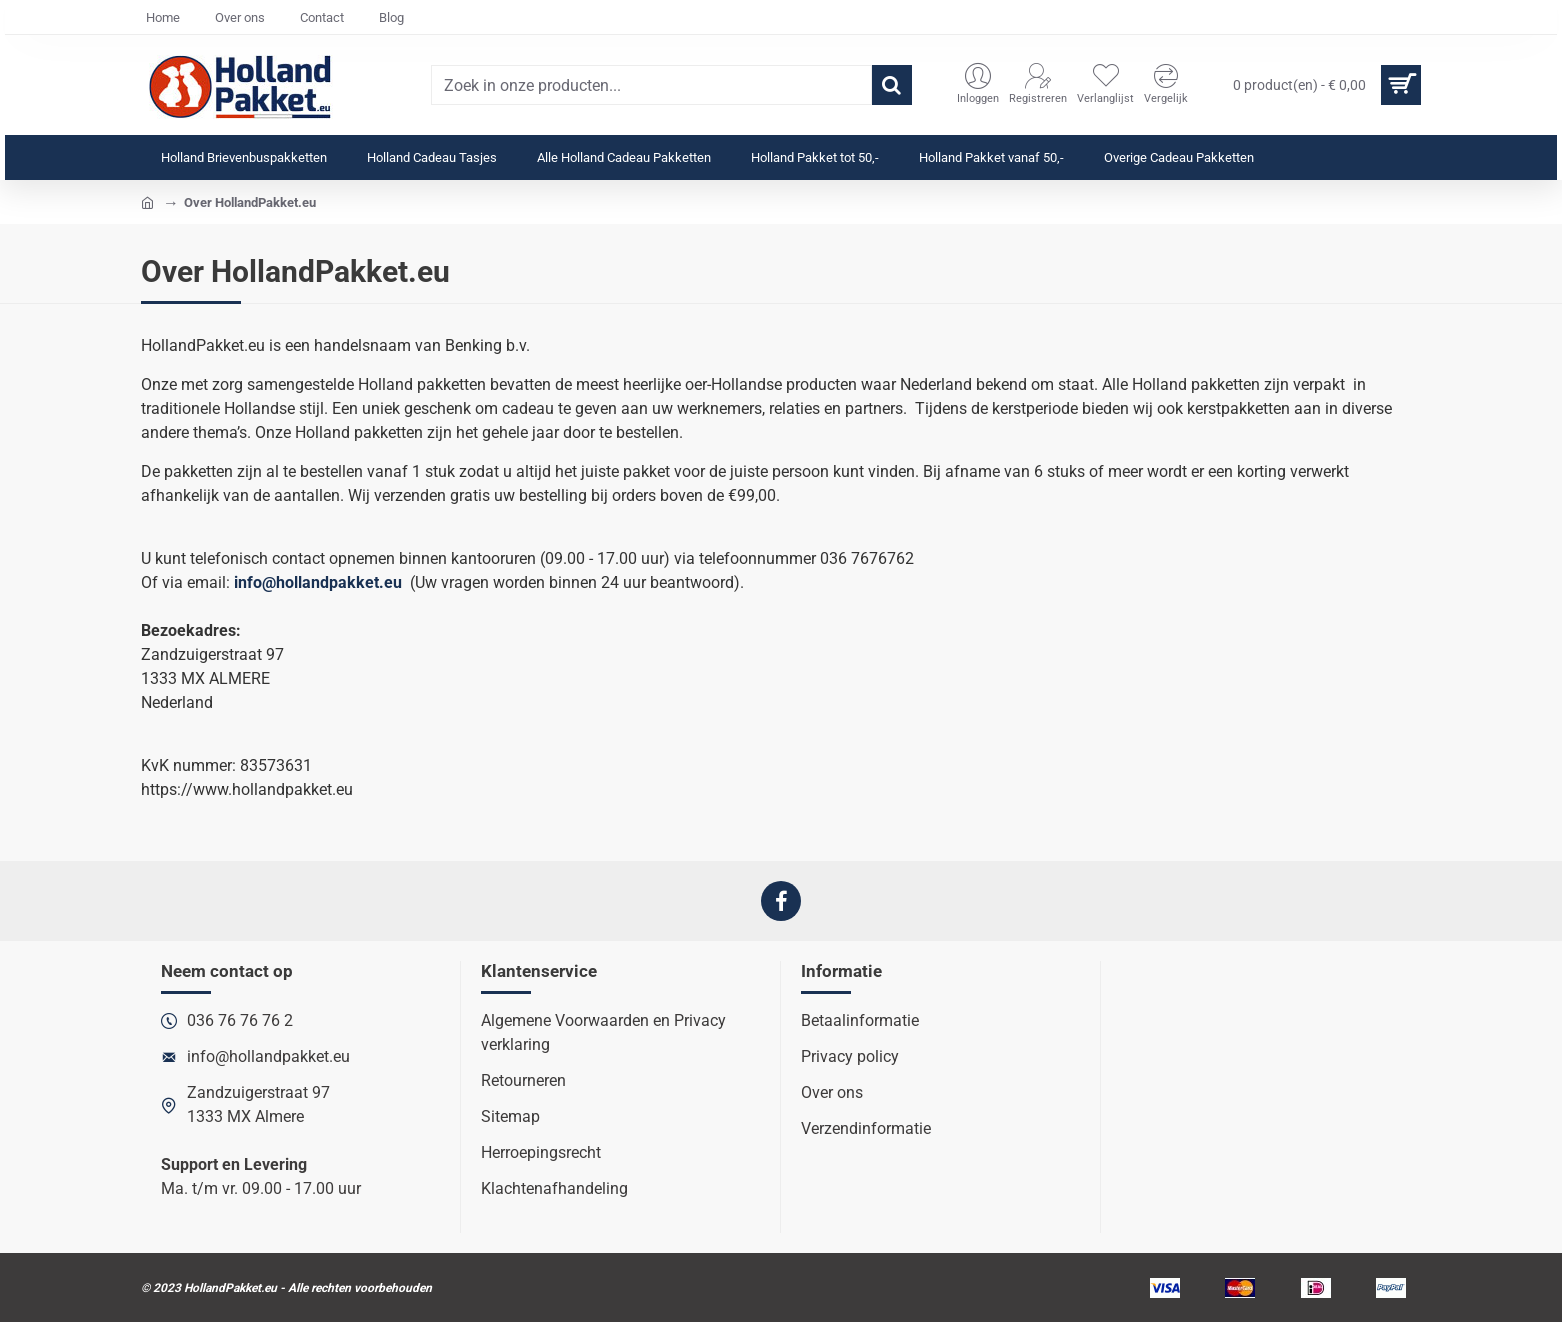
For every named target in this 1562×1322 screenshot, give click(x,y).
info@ (255, 582)
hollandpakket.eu (339, 582)
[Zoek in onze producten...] (892, 85)
